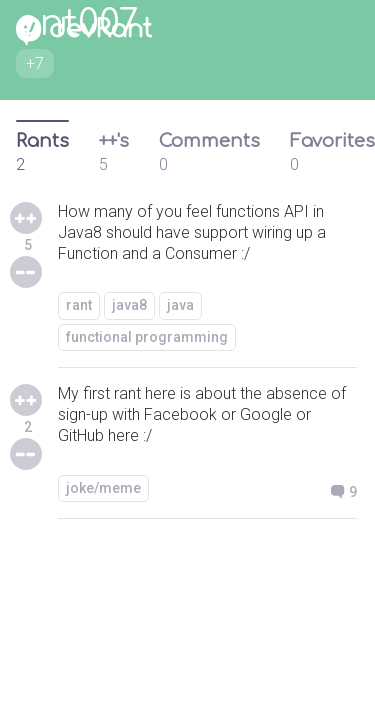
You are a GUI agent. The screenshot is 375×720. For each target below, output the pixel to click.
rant (79, 305)
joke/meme (103, 488)
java (180, 305)
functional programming (147, 337)
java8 (129, 305)
